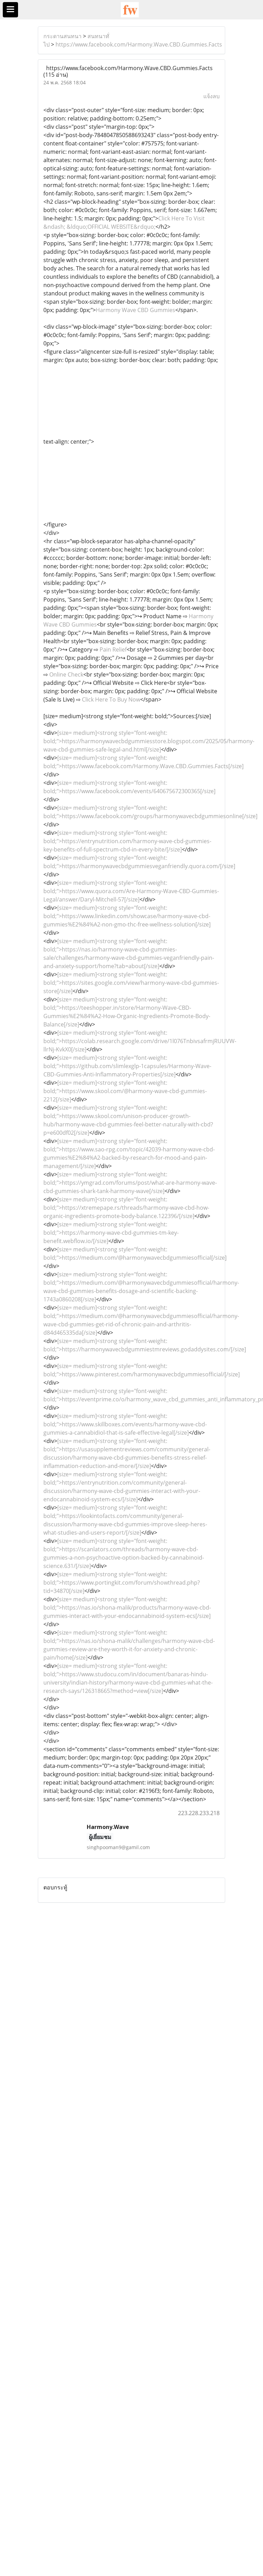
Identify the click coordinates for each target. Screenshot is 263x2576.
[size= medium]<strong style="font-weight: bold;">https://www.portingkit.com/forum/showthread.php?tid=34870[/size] (121, 1582)
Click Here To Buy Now (111, 699)
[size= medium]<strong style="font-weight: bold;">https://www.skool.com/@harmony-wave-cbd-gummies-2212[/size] (125, 1091)
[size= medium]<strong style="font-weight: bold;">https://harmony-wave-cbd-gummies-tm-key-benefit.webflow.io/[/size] (111, 1232)
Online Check (66, 674)
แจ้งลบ (211, 96)
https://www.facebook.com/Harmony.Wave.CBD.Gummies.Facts (139, 44)
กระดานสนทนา (62, 36)
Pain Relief (113, 649)
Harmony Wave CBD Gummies (135, 310)
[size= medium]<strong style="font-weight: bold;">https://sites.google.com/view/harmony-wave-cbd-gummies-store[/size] (131, 983)
